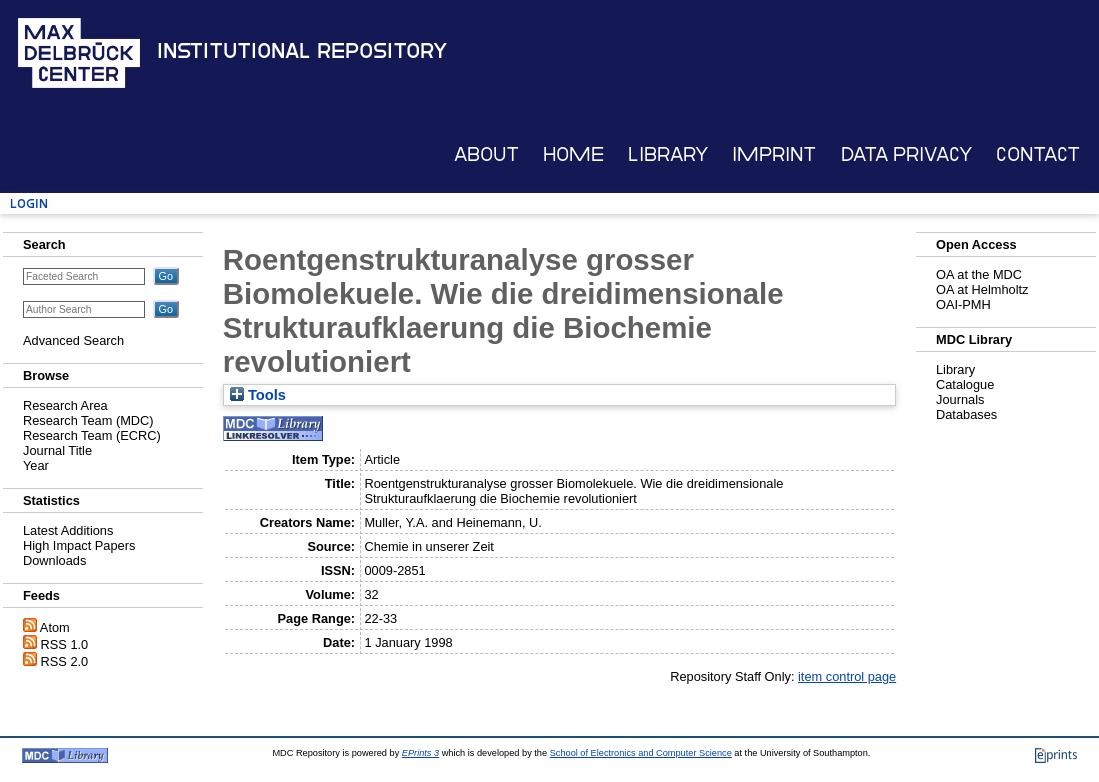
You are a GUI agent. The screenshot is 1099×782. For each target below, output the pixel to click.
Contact (1038, 154)
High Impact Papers (79, 545)
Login (29, 203)
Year (36, 465)
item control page (847, 676)
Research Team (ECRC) (92, 435)
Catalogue (965, 384)
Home (573, 154)
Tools (258, 395)
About (486, 154)
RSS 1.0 (65, 644)
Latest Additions (68, 530)
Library (668, 154)
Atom (55, 627)
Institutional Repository (302, 51)
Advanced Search (73, 340)
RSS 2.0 (65, 661)
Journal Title (57, 450)
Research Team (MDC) (88, 420)
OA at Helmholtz (982, 289)
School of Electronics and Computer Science (641, 753)
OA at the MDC (979, 274)
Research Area (65, 405)
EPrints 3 (420, 753)
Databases (966, 414)
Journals (960, 399)
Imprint (774, 154)
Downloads (54, 560)
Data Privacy (906, 154)
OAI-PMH (963, 304)
